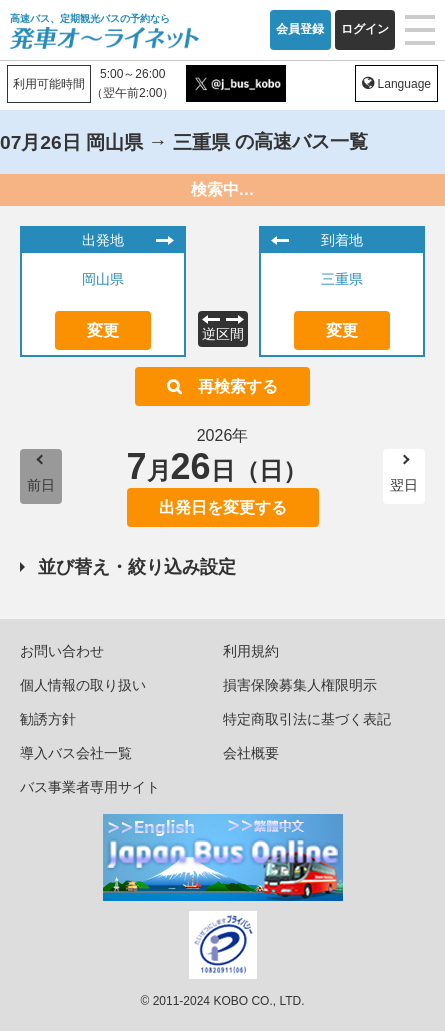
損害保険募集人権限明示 (300, 685)
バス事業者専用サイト (90, 787)
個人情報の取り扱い (83, 685)
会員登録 (300, 29)
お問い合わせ (62, 651)
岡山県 (103, 279)
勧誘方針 (48, 719)
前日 (41, 485)
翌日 (404, 485)
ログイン (365, 29)
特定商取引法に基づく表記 (307, 719)
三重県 (342, 279)
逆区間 (223, 334)
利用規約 (251, 651)
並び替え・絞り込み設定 (137, 567)
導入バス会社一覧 (76, 753)
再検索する (238, 386)
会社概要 (251, 753)
